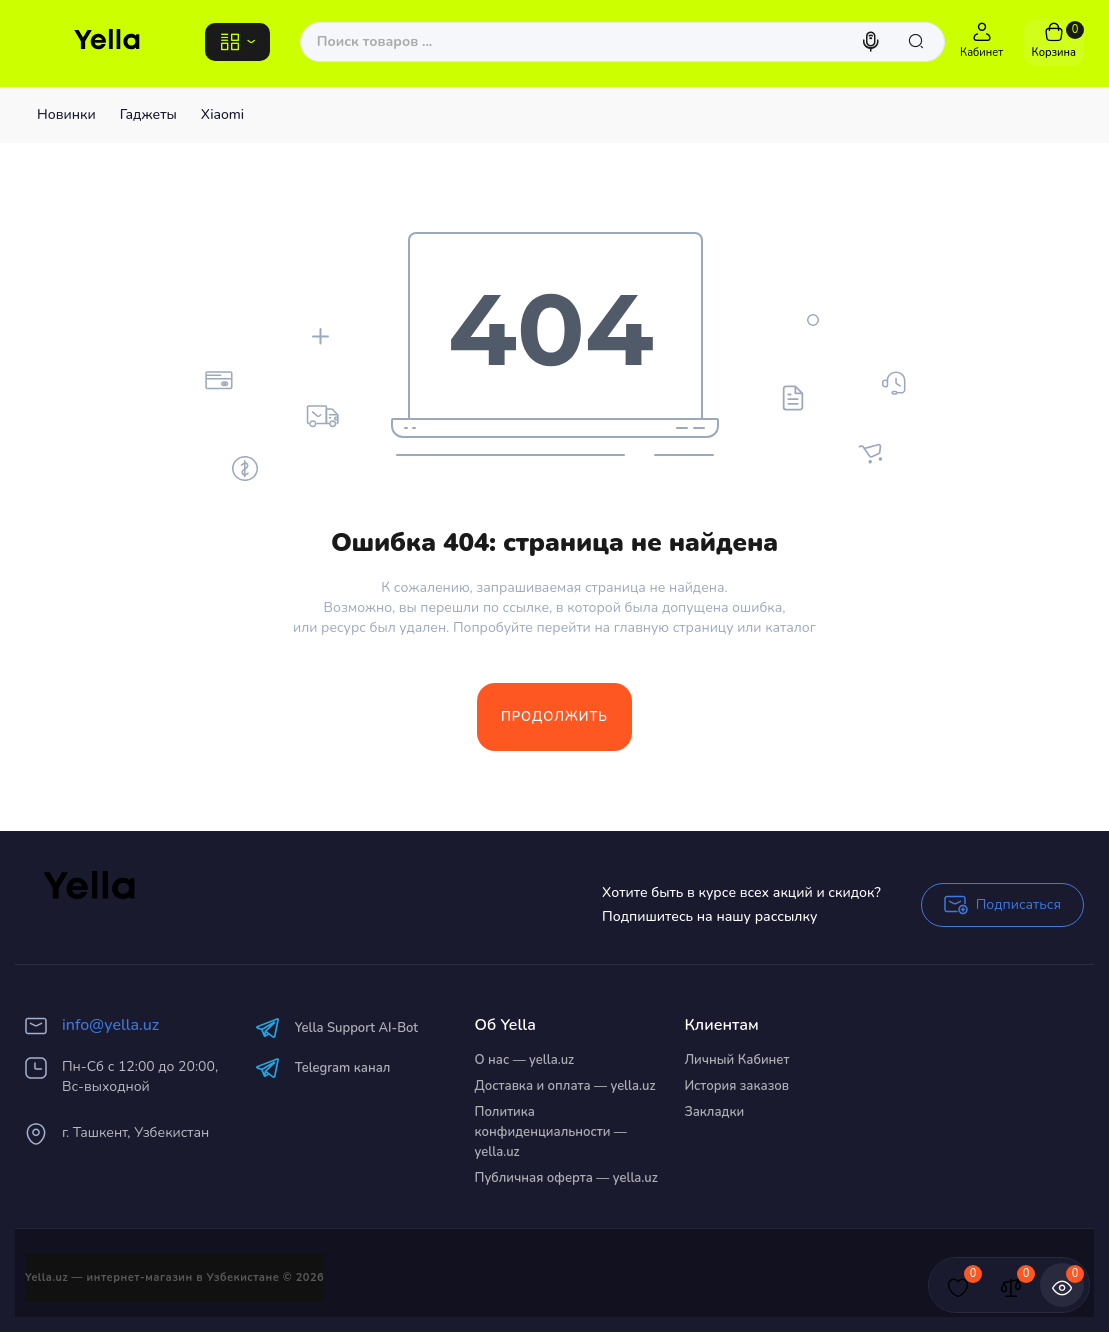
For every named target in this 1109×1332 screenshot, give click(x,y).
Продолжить (554, 717)
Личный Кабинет (736, 1060)
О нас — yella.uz (525, 1060)
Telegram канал (323, 1067)
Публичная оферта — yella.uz (566, 1178)
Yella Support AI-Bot (336, 1027)
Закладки (714, 1112)
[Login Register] (982, 42)
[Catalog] (237, 42)
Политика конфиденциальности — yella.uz (551, 1132)
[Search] (873, 42)
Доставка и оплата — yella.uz (565, 1086)
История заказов (736, 1086)
